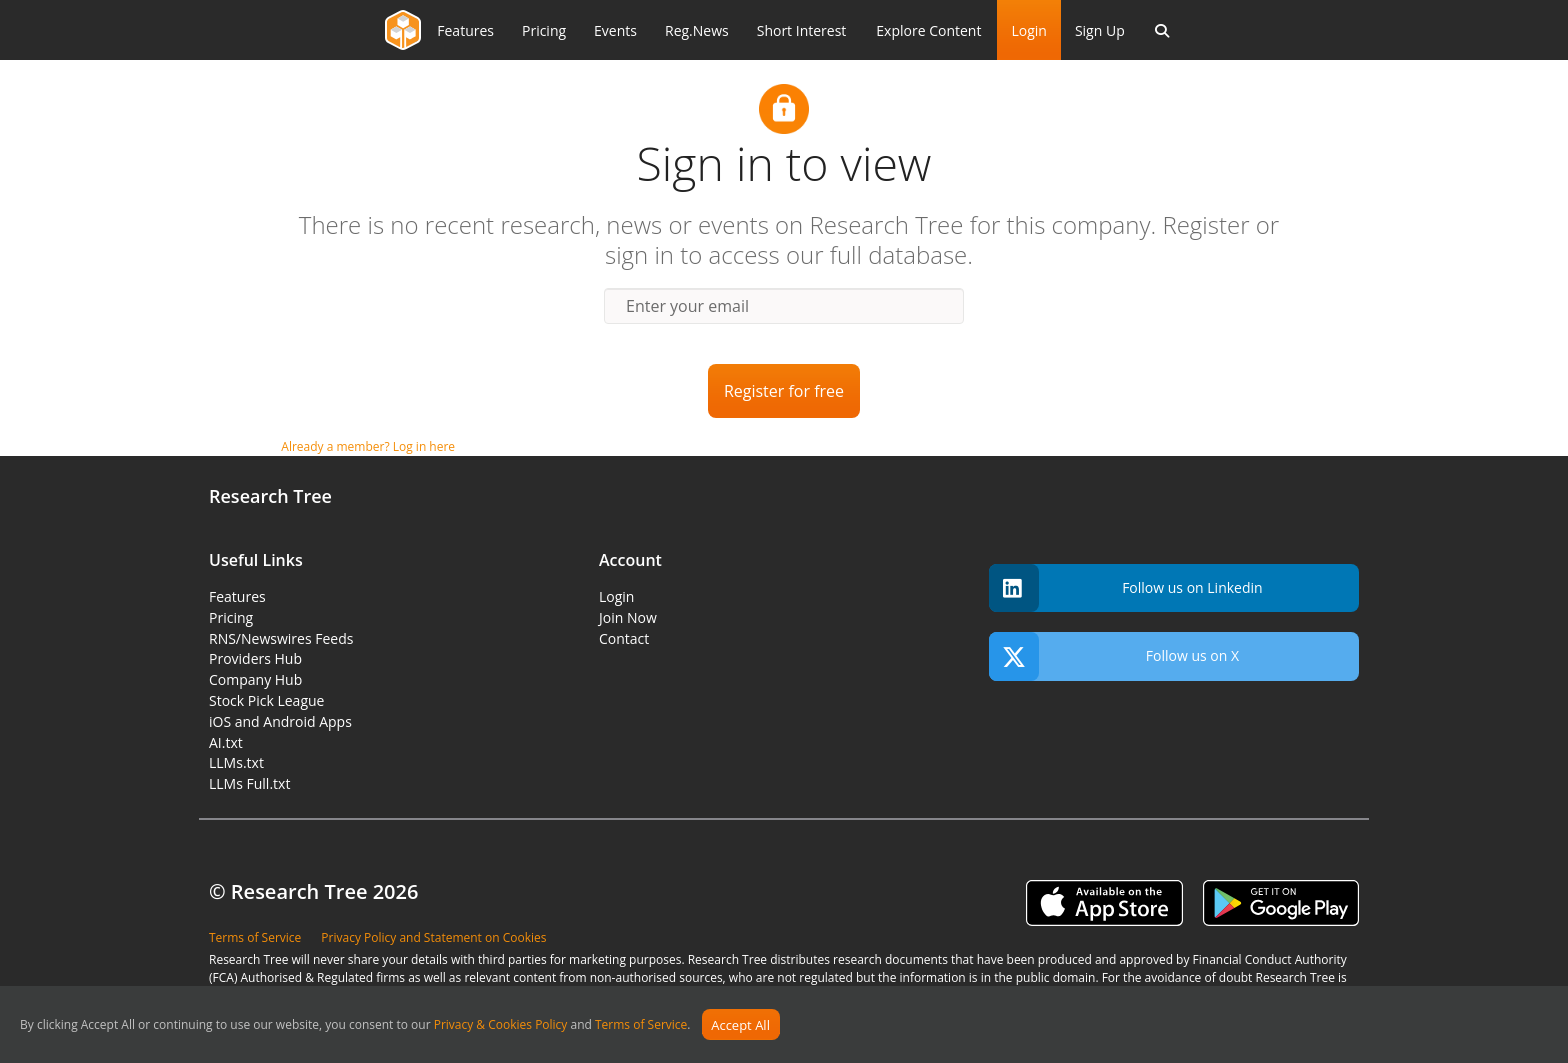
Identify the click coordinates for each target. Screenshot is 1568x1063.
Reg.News (697, 30)
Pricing (544, 30)
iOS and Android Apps (280, 721)
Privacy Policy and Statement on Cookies (433, 937)
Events (615, 30)
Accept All (740, 1025)
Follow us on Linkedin (1126, 588)
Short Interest (802, 30)
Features (465, 30)
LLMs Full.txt (249, 783)
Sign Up (1100, 30)
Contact (624, 638)
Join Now (628, 617)
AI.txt (226, 742)
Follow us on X (1114, 656)
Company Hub (255, 679)
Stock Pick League (266, 700)
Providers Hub (255, 658)
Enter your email (687, 306)
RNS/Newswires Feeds (281, 638)
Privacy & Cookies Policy (501, 1025)
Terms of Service (641, 1025)
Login (1028, 30)
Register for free (784, 391)
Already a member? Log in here (368, 446)
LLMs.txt (236, 762)
